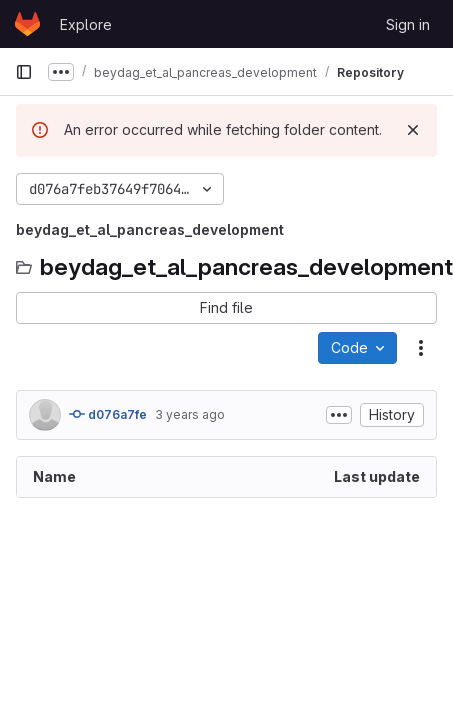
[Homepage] (27, 24)
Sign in (408, 24)
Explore (86, 24)
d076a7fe (108, 414)
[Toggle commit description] (339, 415)
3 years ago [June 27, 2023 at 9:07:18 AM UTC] (190, 414)
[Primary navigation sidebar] (24, 72)
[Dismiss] (413, 130)
